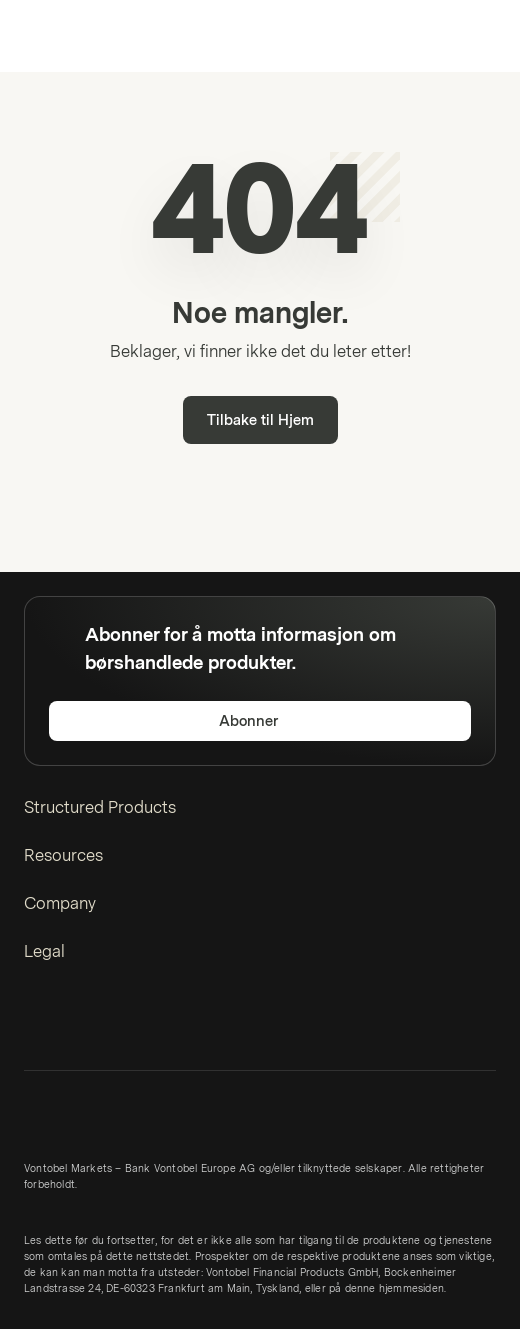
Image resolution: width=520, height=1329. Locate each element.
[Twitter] (68, 1025)
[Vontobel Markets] (78, 36)
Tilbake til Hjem (260, 420)
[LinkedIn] (36, 1025)
